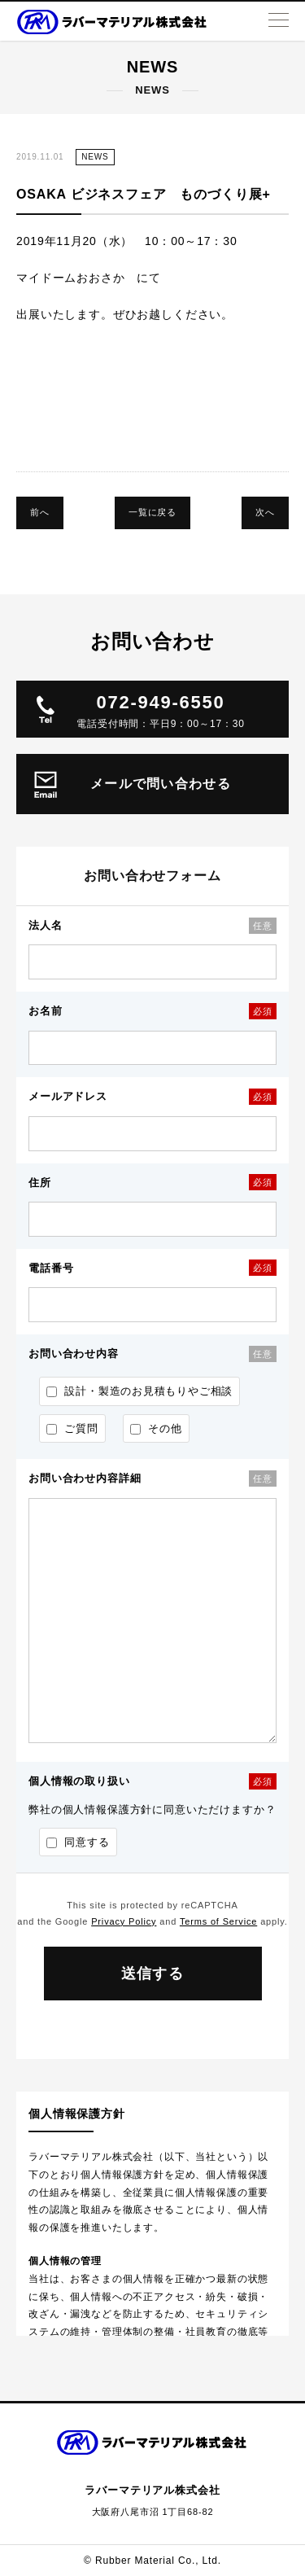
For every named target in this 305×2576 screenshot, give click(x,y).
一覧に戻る (152, 512)
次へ (265, 512)
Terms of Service (218, 1921)
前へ (40, 512)
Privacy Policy (123, 1921)
